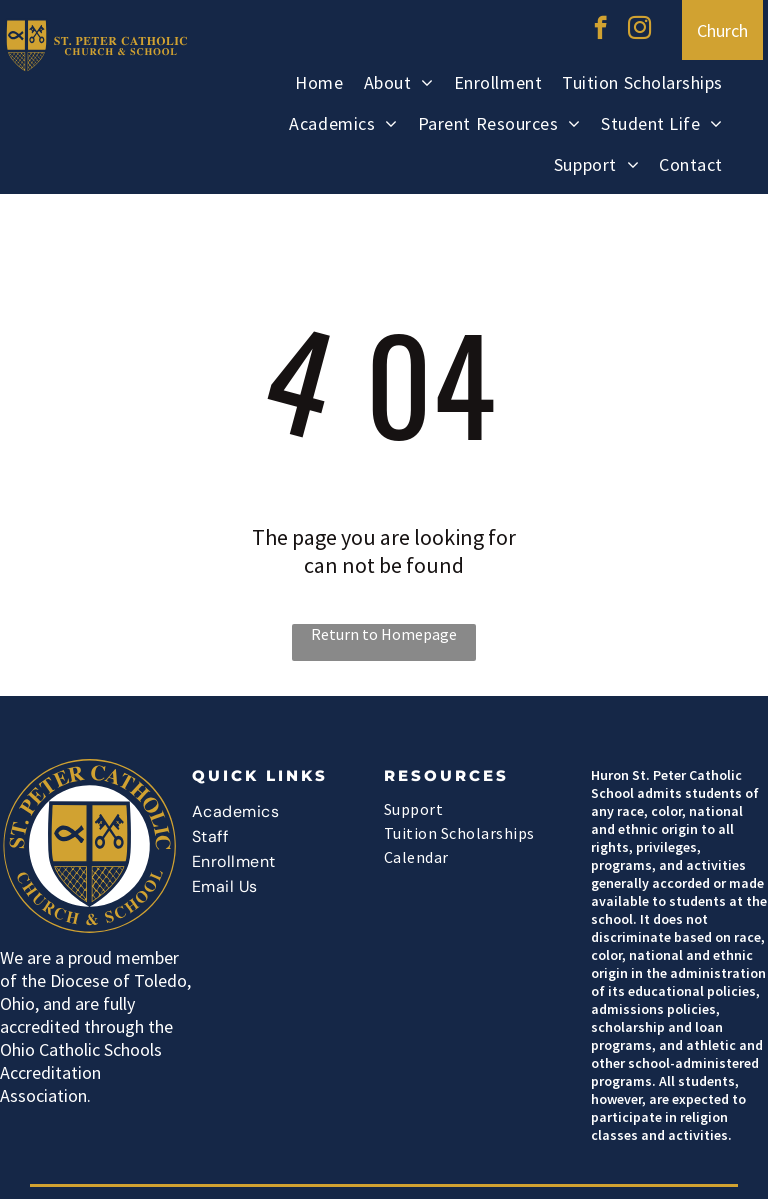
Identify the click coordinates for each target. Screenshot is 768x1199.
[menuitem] (319, 85)
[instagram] (639, 30)
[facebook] (600, 30)
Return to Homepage (384, 634)
